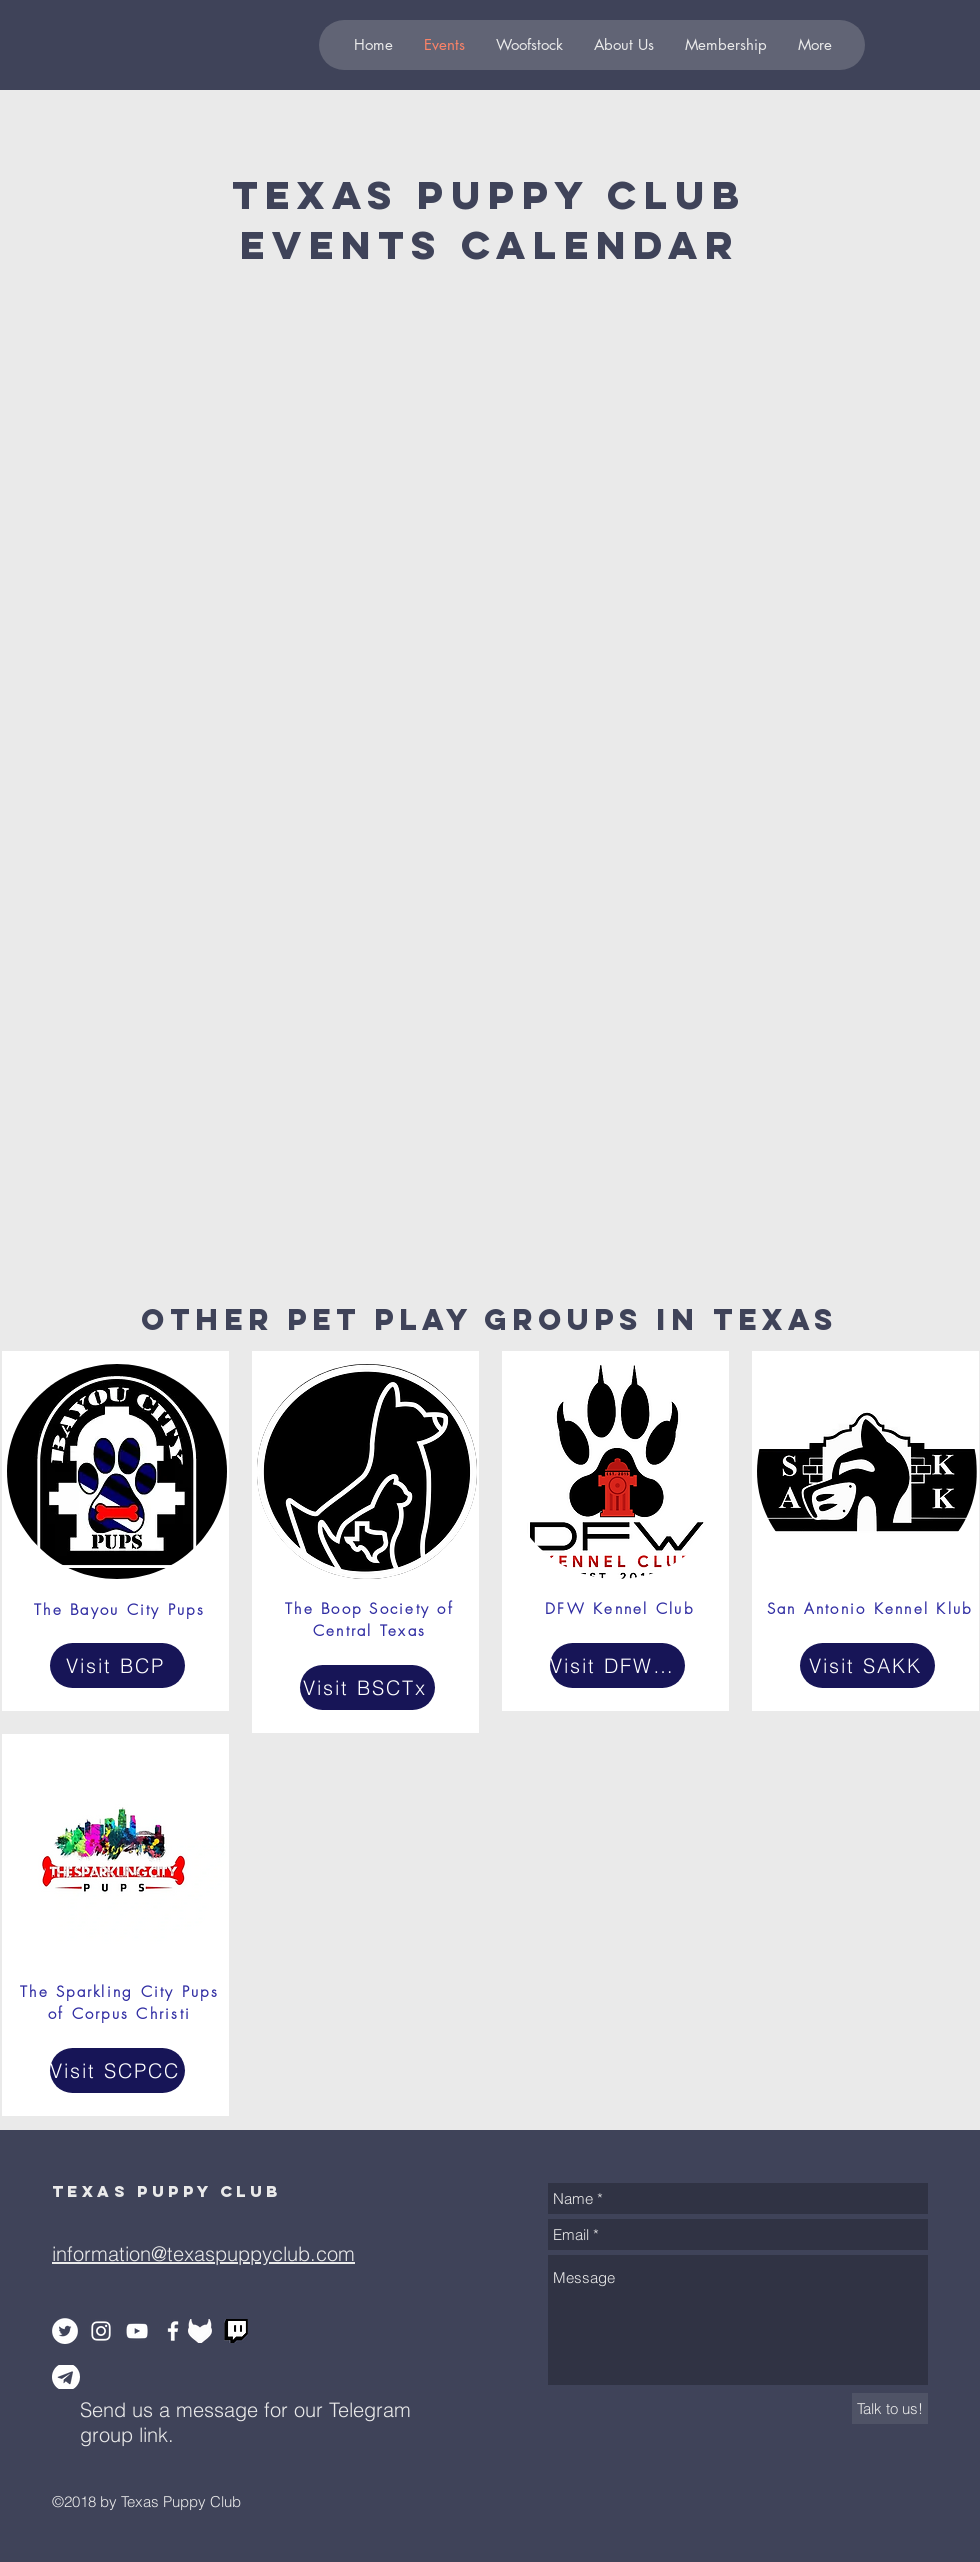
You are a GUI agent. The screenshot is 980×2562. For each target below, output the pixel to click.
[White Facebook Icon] (173, 2331)
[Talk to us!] (890, 2408)
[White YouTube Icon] (137, 2331)
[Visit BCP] (117, 1665)
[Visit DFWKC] (617, 1665)
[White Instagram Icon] (101, 2331)
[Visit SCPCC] (117, 2070)
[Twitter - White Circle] (65, 2331)
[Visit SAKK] (867, 1665)
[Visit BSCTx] (367, 1687)
